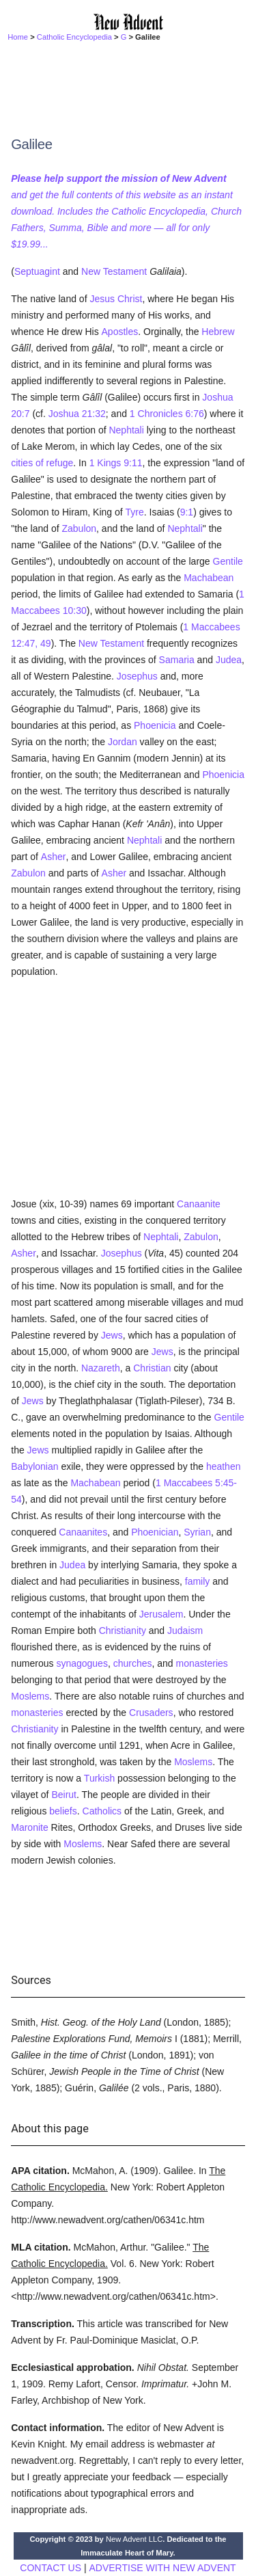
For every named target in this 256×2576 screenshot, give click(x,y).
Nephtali (126, 430)
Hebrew (217, 331)
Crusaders (151, 1712)
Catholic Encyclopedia (74, 37)
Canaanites (83, 1532)
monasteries (202, 1663)
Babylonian (34, 1466)
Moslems (30, 1696)
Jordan (122, 741)
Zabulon (79, 528)
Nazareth (100, 1368)
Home (18, 37)
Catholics (102, 1811)
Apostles (120, 331)
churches (132, 1663)
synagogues (82, 1663)
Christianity (122, 1630)
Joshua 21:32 (77, 413)
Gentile (228, 561)
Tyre (135, 512)
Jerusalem (161, 1614)
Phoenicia (155, 725)
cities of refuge (42, 462)
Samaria (177, 659)
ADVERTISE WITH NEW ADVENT (162, 2567)
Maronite (29, 1827)
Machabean (208, 577)
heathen (223, 1466)
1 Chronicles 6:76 (167, 413)
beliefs (62, 1811)
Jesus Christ (115, 298)
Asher (53, 856)
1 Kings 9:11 (116, 462)
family (197, 1581)
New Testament (114, 271)
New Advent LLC (134, 2539)
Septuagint (37, 271)
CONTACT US (50, 2567)
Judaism (185, 1630)
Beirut (63, 1794)
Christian (152, 1368)
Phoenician (154, 1532)
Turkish (99, 1778)
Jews (112, 1335)
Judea (229, 659)
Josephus (137, 676)
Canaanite (199, 1203)
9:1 (186, 512)
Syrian (197, 1532)
